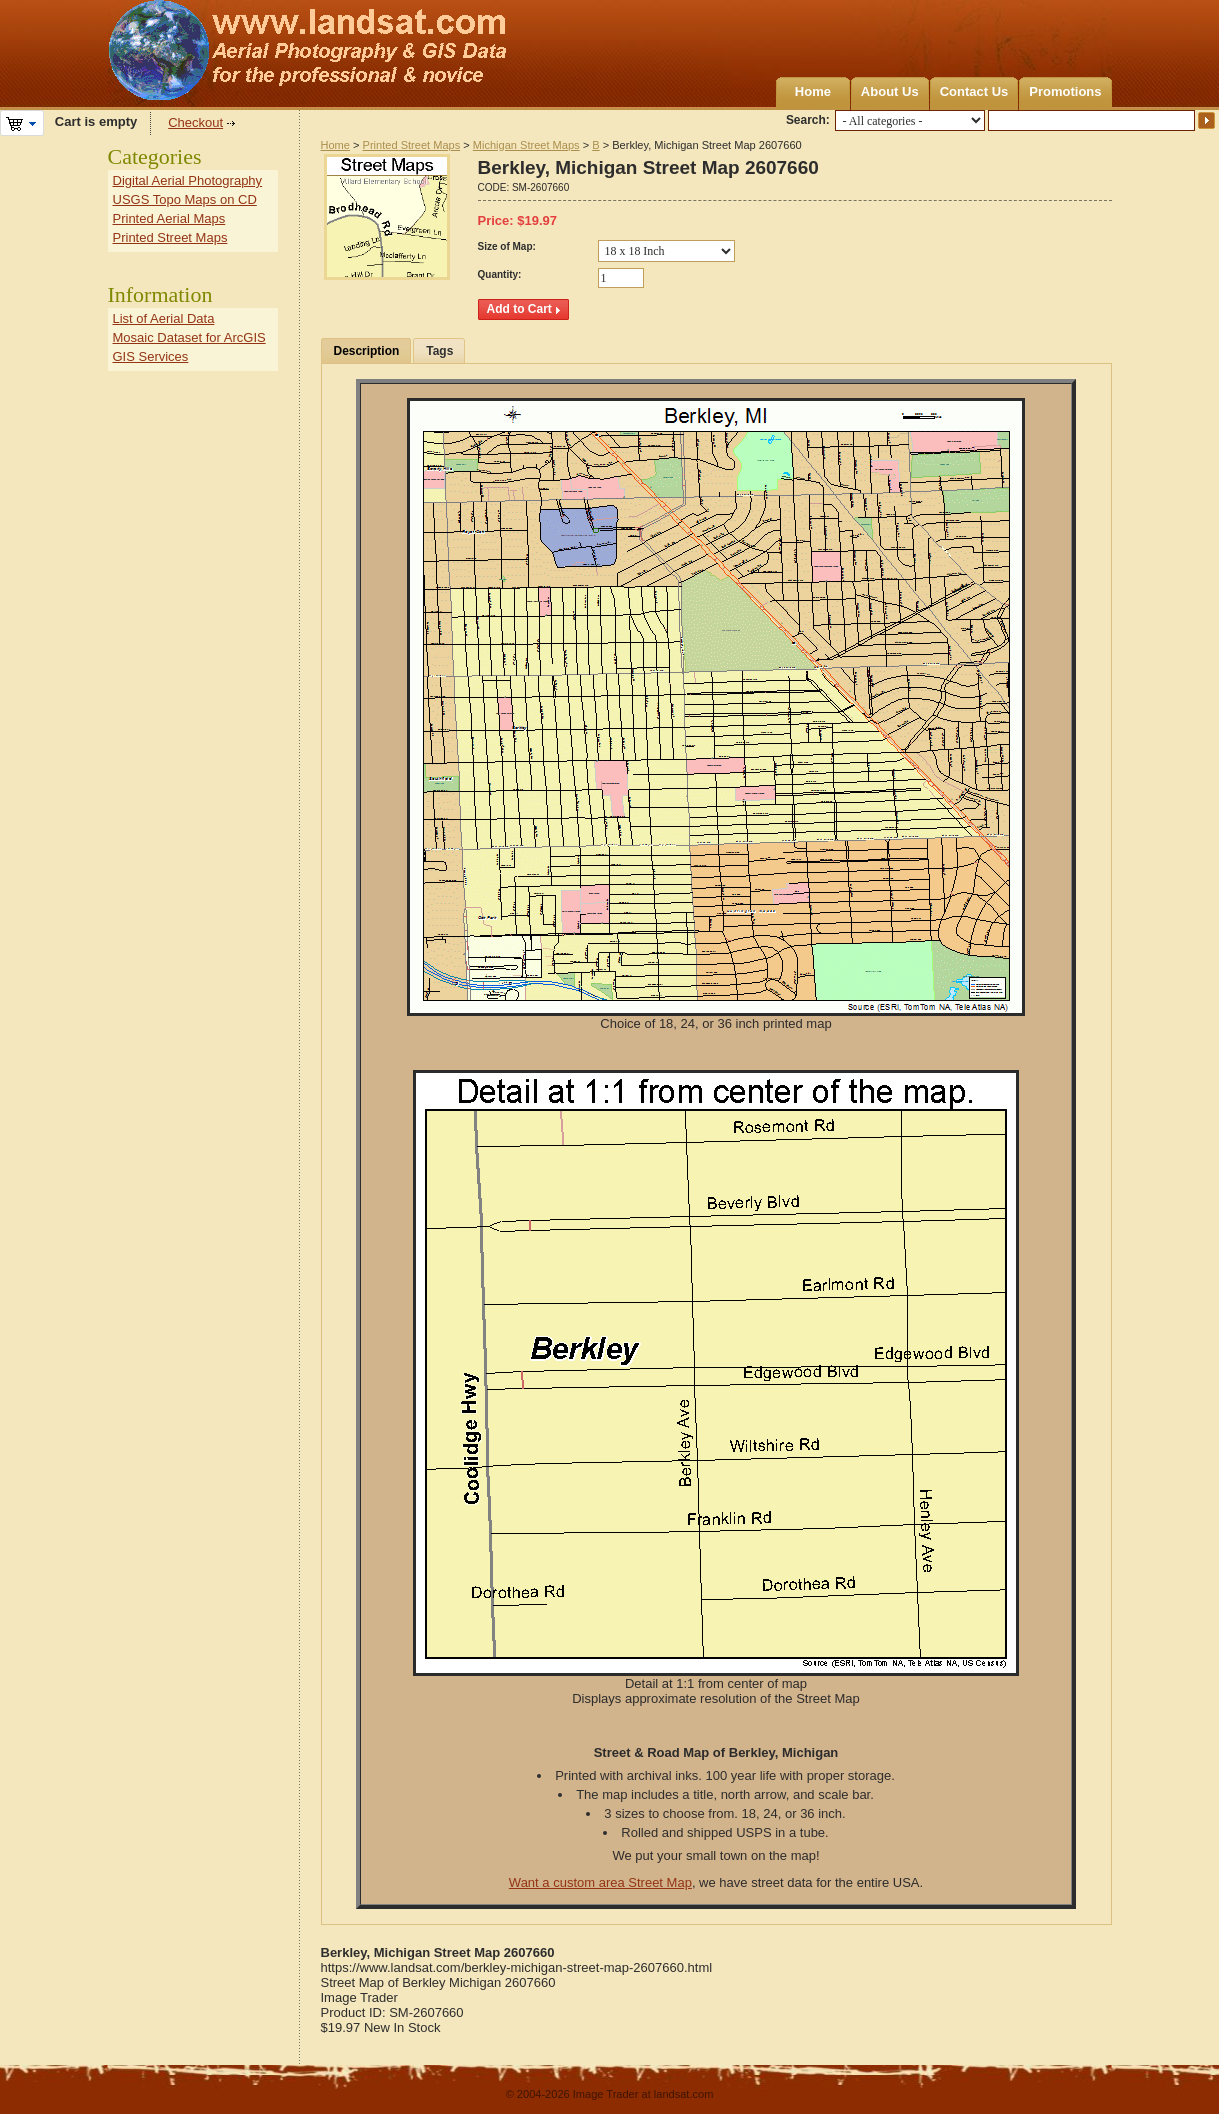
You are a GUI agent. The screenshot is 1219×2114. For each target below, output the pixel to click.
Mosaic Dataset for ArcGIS (189, 337)
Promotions (1065, 91)
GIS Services (151, 356)
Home (813, 91)
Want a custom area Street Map (600, 1882)
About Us (890, 91)
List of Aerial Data (164, 318)
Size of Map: (507, 246)
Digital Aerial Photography (188, 180)
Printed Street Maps (412, 145)
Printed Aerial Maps (169, 218)
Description (367, 351)
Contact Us (974, 91)
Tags (439, 351)
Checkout (195, 122)
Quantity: (500, 274)
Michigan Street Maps (526, 145)
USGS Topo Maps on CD (185, 199)
